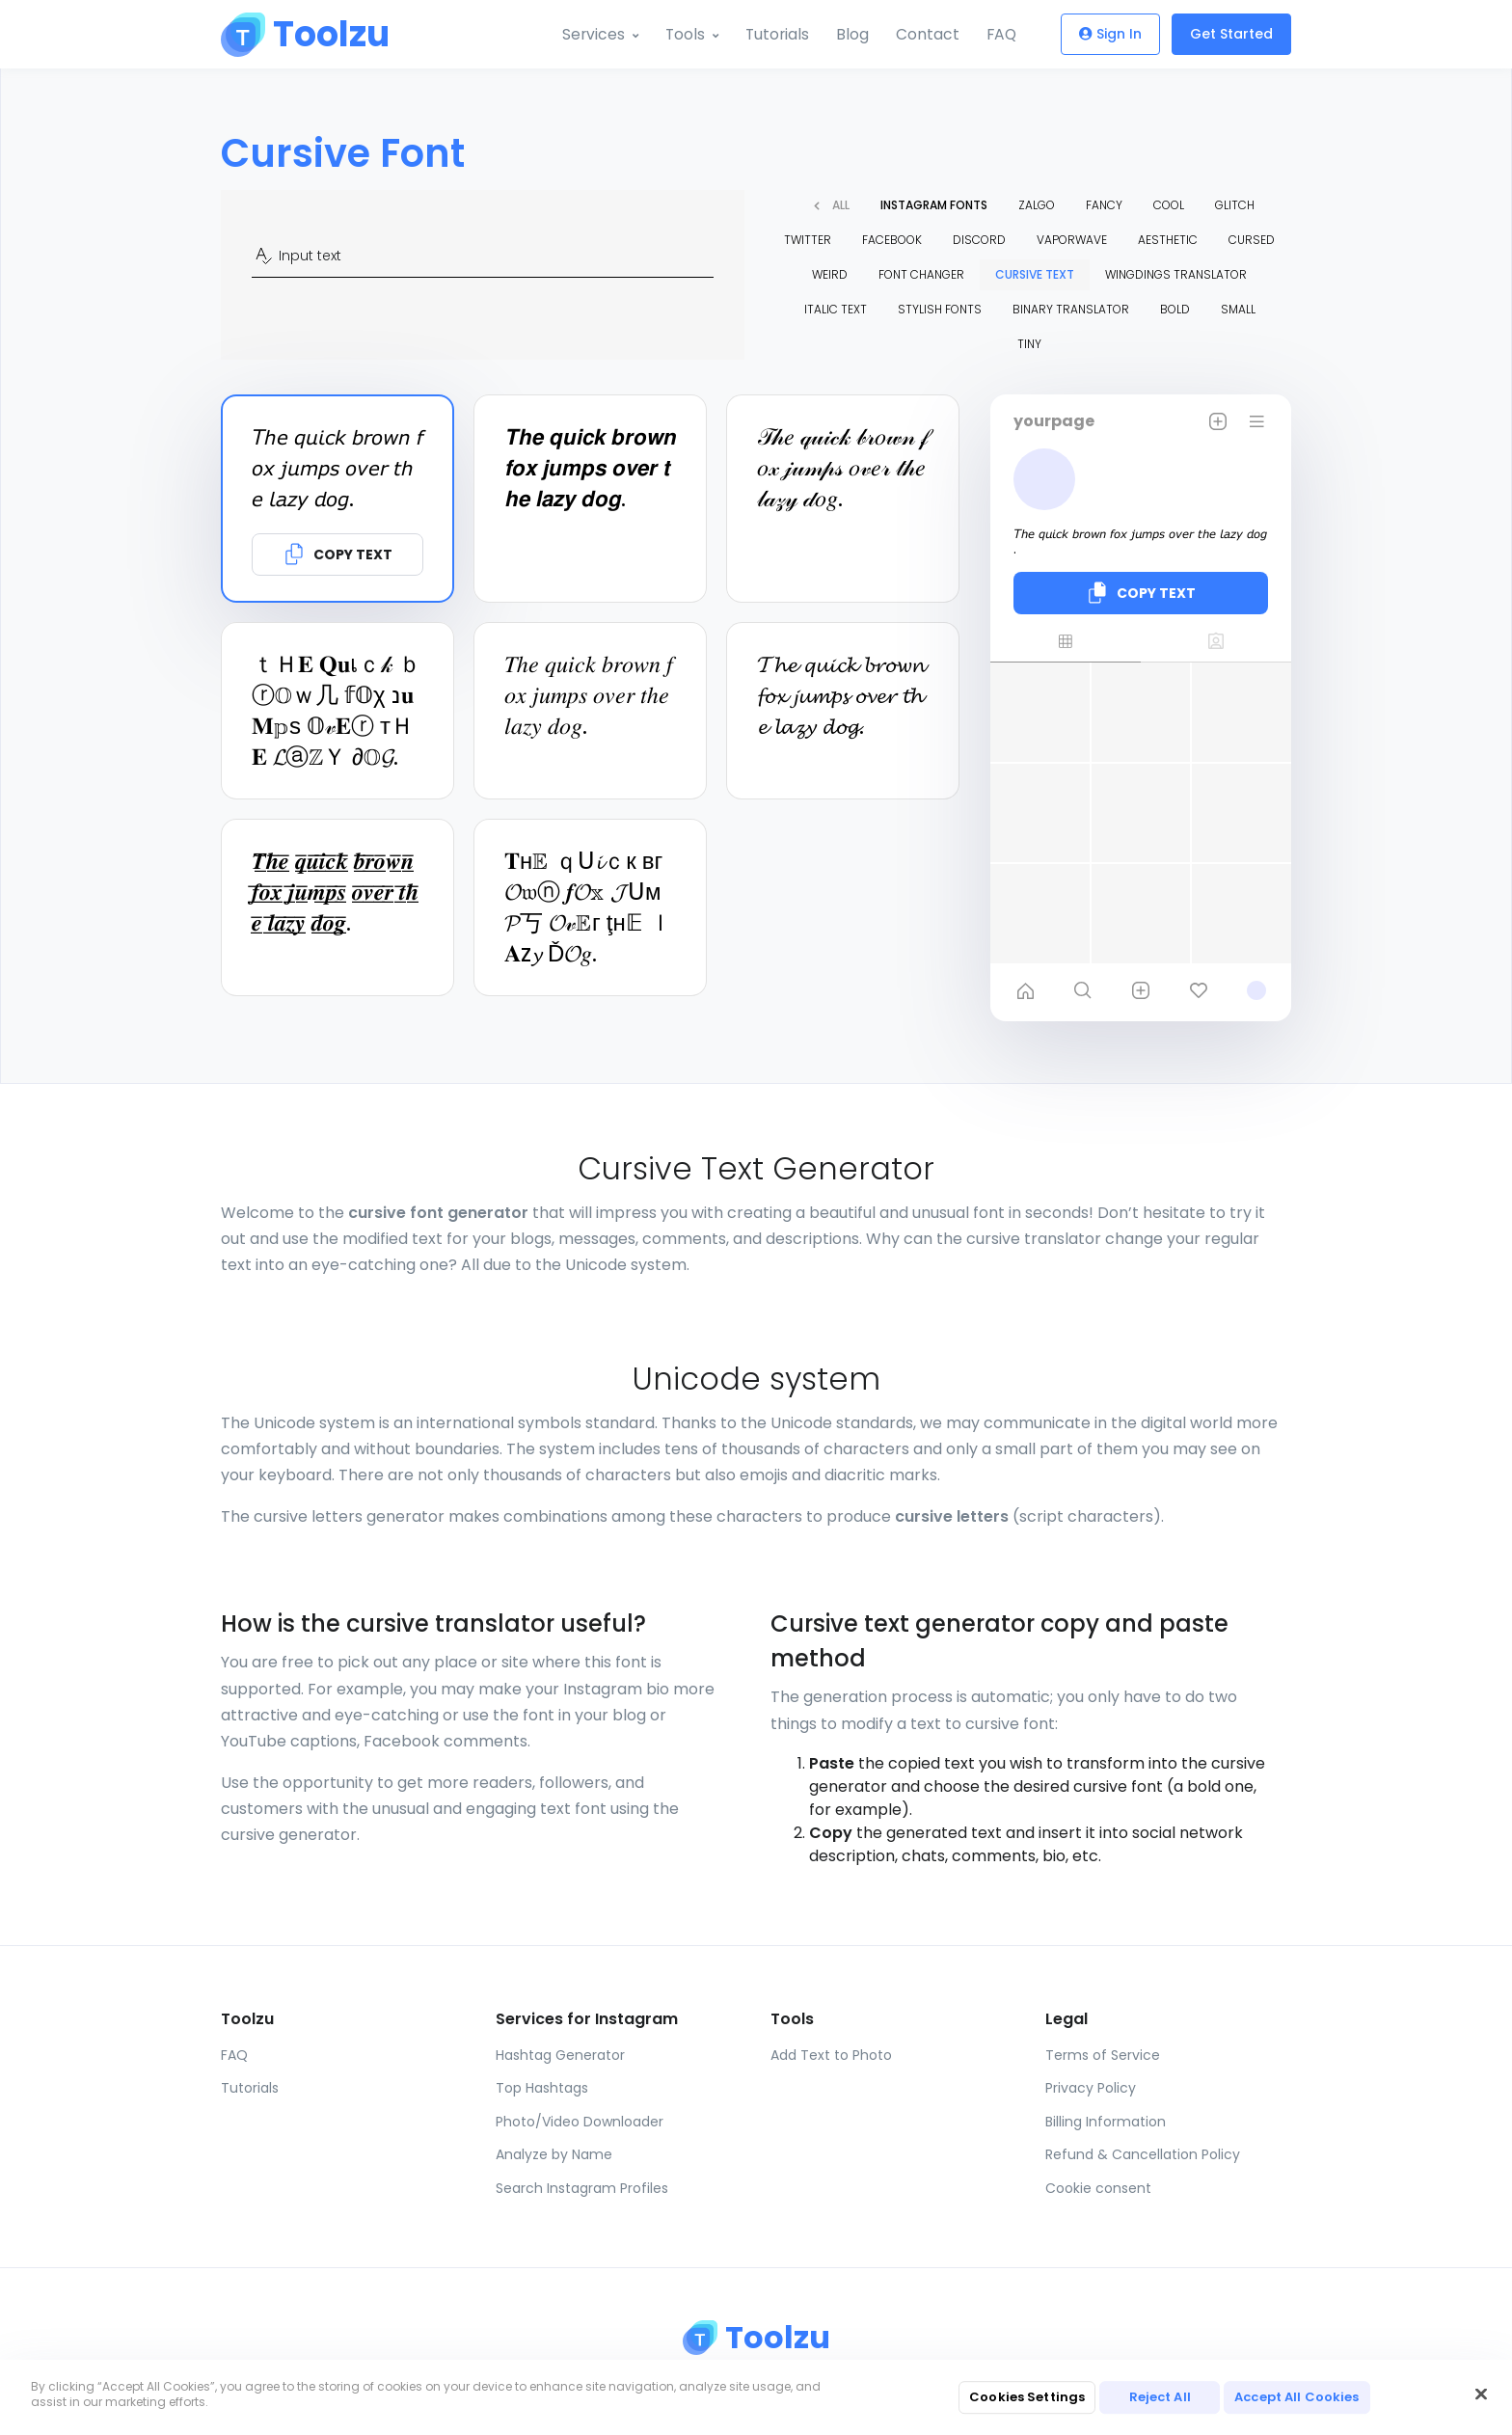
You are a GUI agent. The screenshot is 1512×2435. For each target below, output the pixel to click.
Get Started (1231, 34)
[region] (756, 2397)
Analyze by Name (554, 2154)
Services (586, 34)
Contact (926, 34)
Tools (680, 34)
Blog (850, 34)
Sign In (1110, 34)
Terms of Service (1102, 2055)
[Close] (1481, 2394)
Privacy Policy (1090, 2087)
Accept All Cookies (1296, 2397)
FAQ (1000, 34)
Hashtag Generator (560, 2055)
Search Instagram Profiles (582, 2188)
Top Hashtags (542, 2087)
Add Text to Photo (831, 2055)
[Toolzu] (293, 35)
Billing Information (1105, 2121)
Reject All (1160, 2397)
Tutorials (774, 34)
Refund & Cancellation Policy (1142, 2154)
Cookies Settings (1027, 2397)
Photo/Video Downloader (579, 2121)
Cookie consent (1098, 2188)
